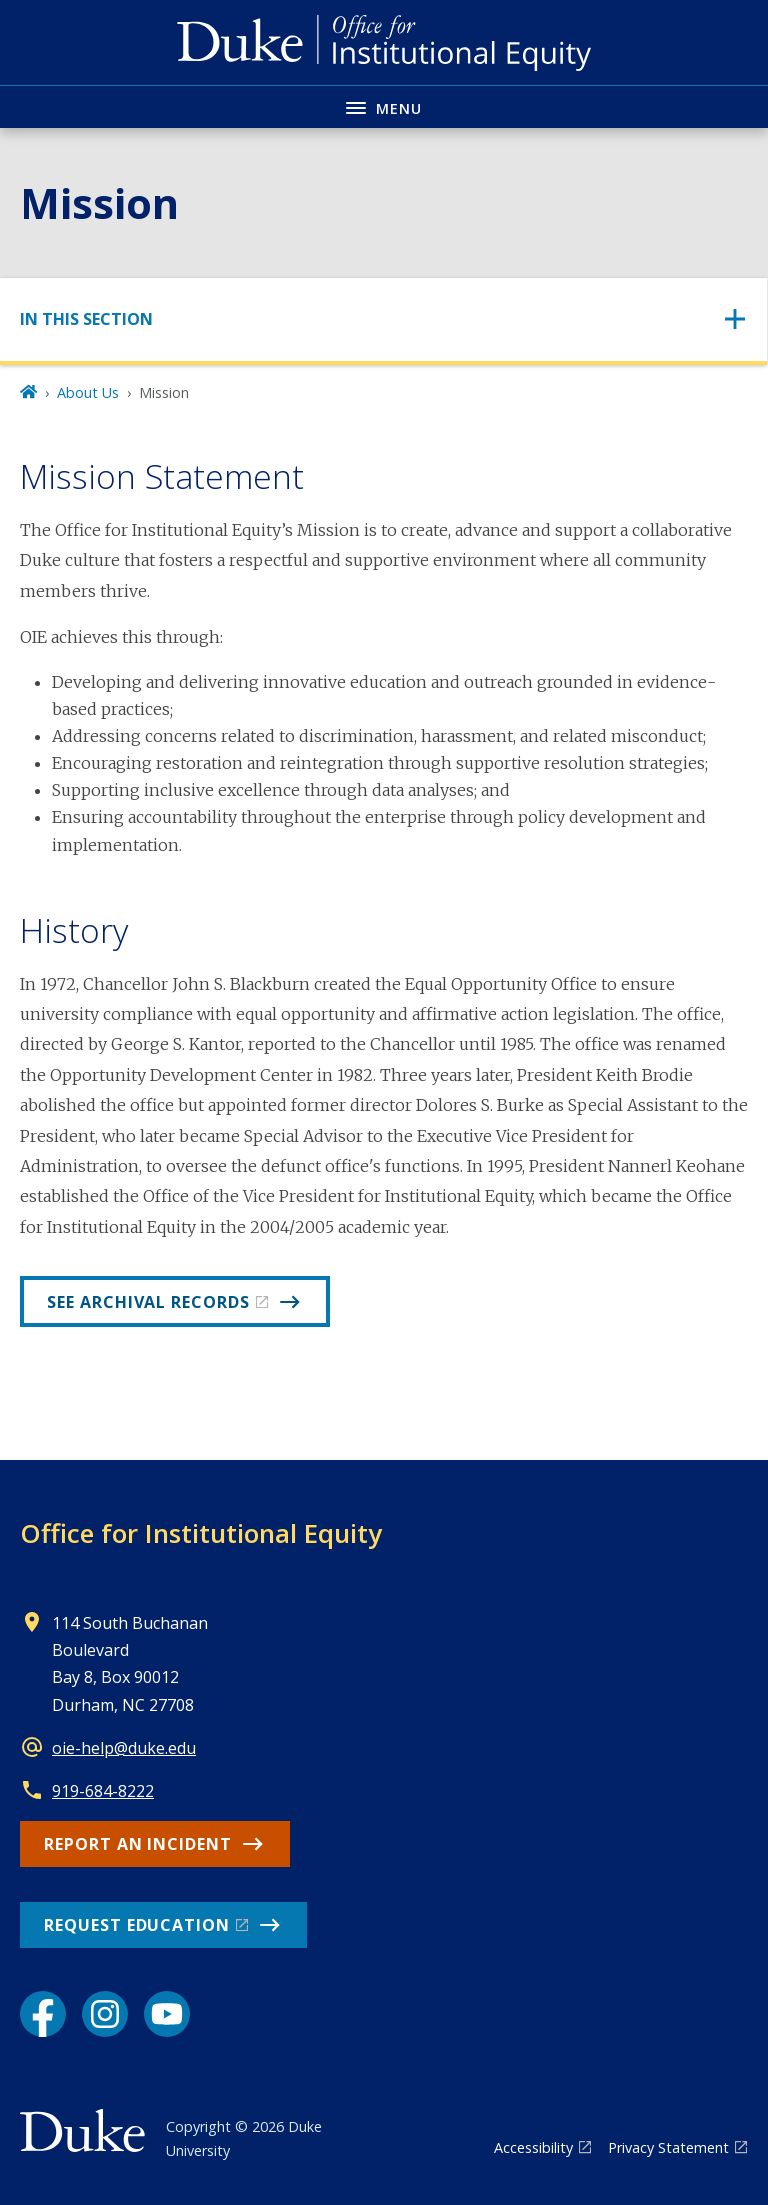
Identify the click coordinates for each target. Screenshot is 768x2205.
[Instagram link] (105, 2014)
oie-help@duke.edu (124, 1748)
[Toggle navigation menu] (384, 106)
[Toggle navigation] (383, 319)
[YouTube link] (167, 2014)
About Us (88, 392)
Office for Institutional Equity (201, 1533)
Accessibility (533, 2147)
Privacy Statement (668, 2147)
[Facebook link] (43, 2014)
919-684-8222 (103, 1791)
